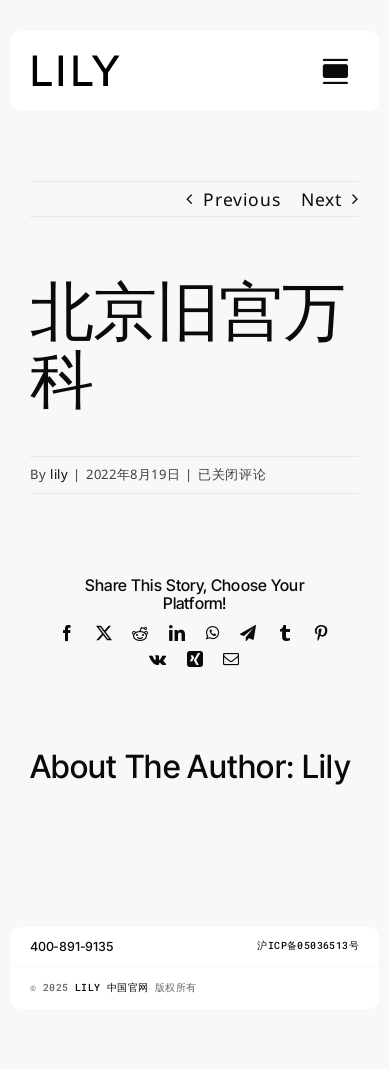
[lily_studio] (76, 61)
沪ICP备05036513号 (308, 945)
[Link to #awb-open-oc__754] (335, 71)
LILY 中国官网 (115, 987)
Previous (241, 199)
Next (321, 199)
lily (59, 474)
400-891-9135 (72, 946)
